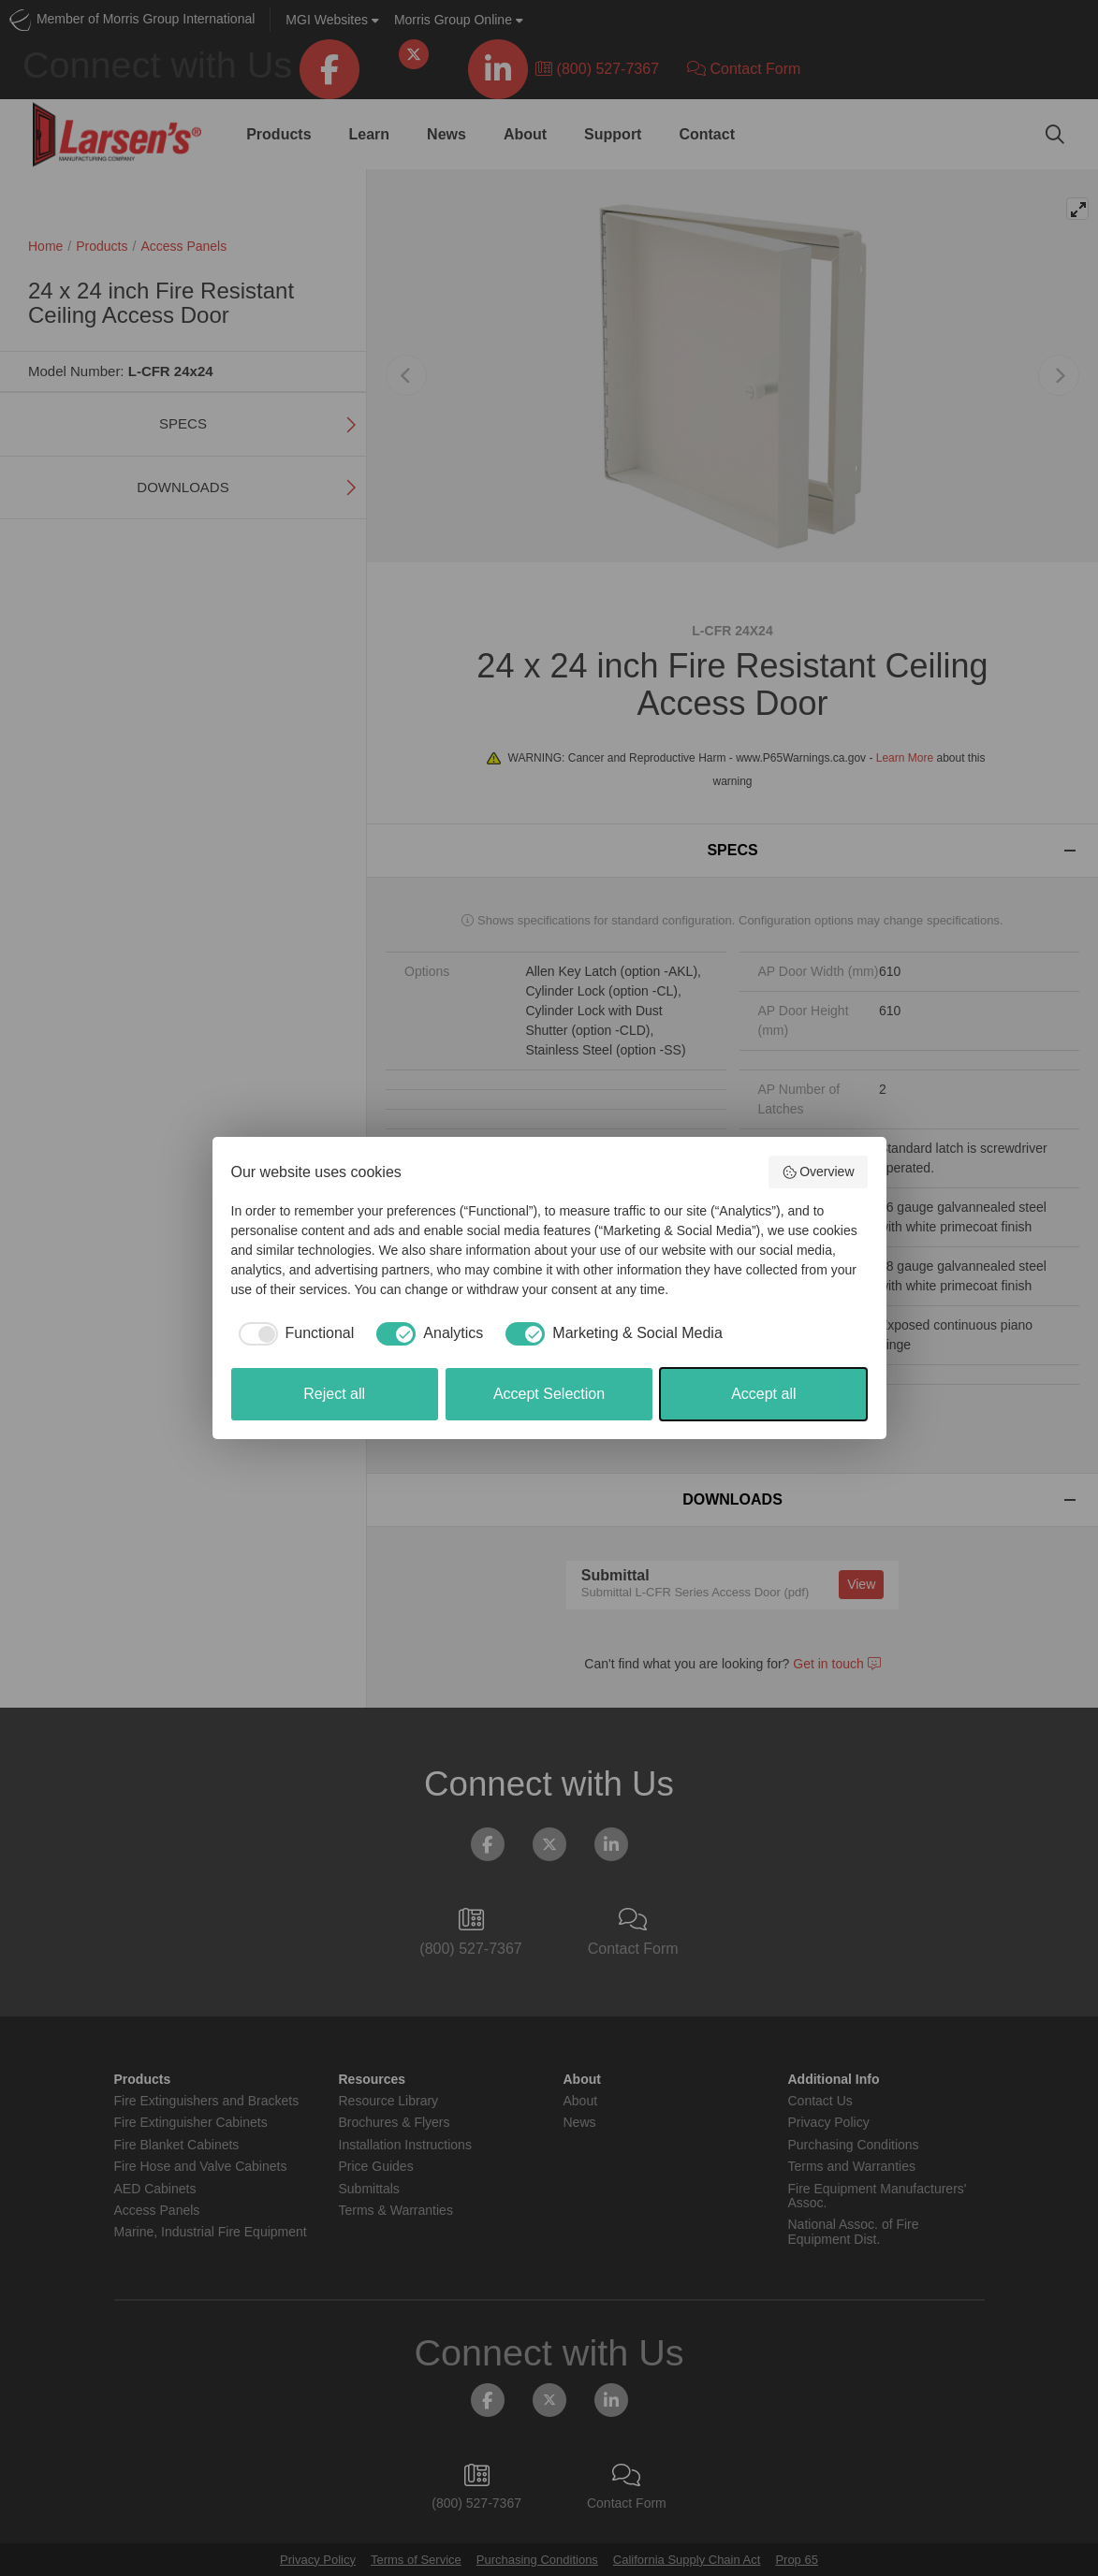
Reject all (334, 1394)
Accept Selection (549, 1394)
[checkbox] (293, 1333)
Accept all (763, 1394)
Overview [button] (818, 1172)
